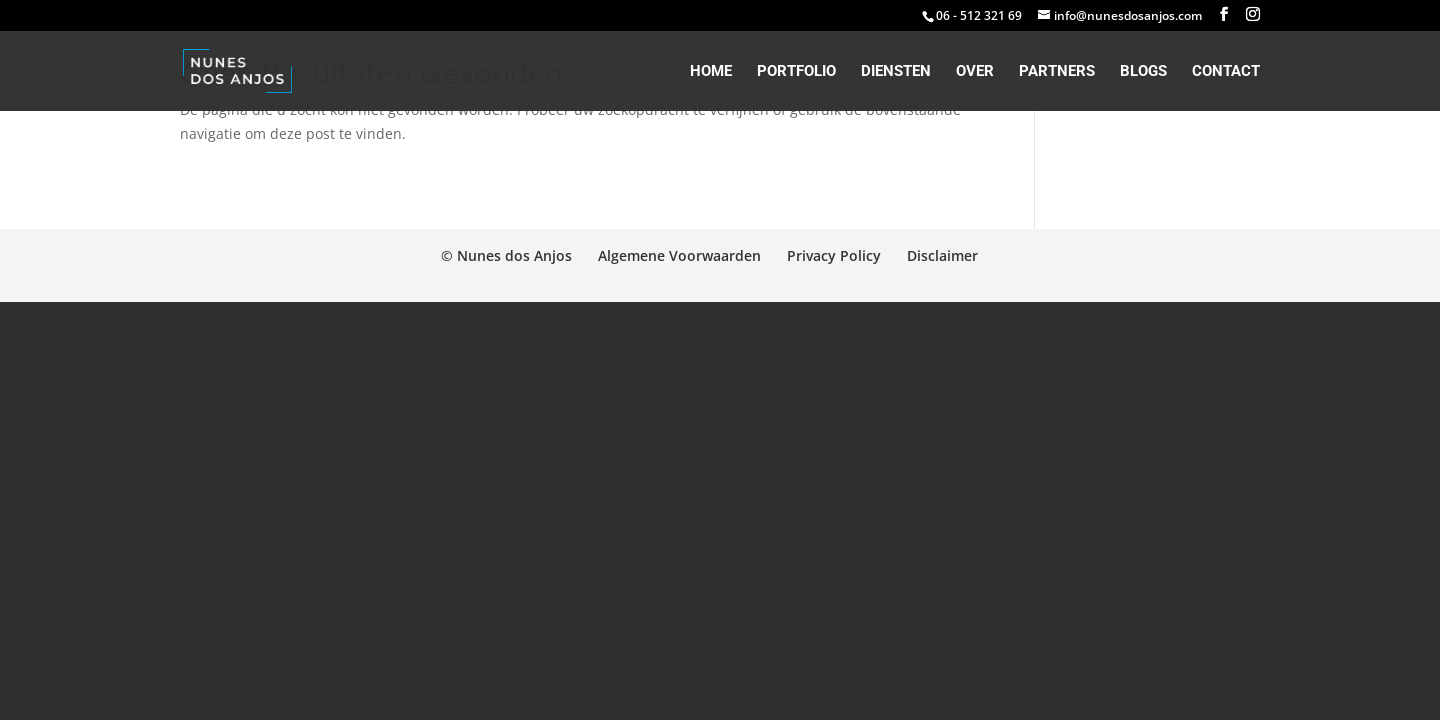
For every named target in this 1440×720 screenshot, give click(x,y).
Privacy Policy (834, 255)
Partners (1057, 72)
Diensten (896, 72)
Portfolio (796, 72)
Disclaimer (942, 255)
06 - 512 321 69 (979, 15)
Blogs (1143, 72)
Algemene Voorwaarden (679, 255)
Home (711, 72)
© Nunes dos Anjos (506, 255)
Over (975, 72)
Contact (1226, 72)
